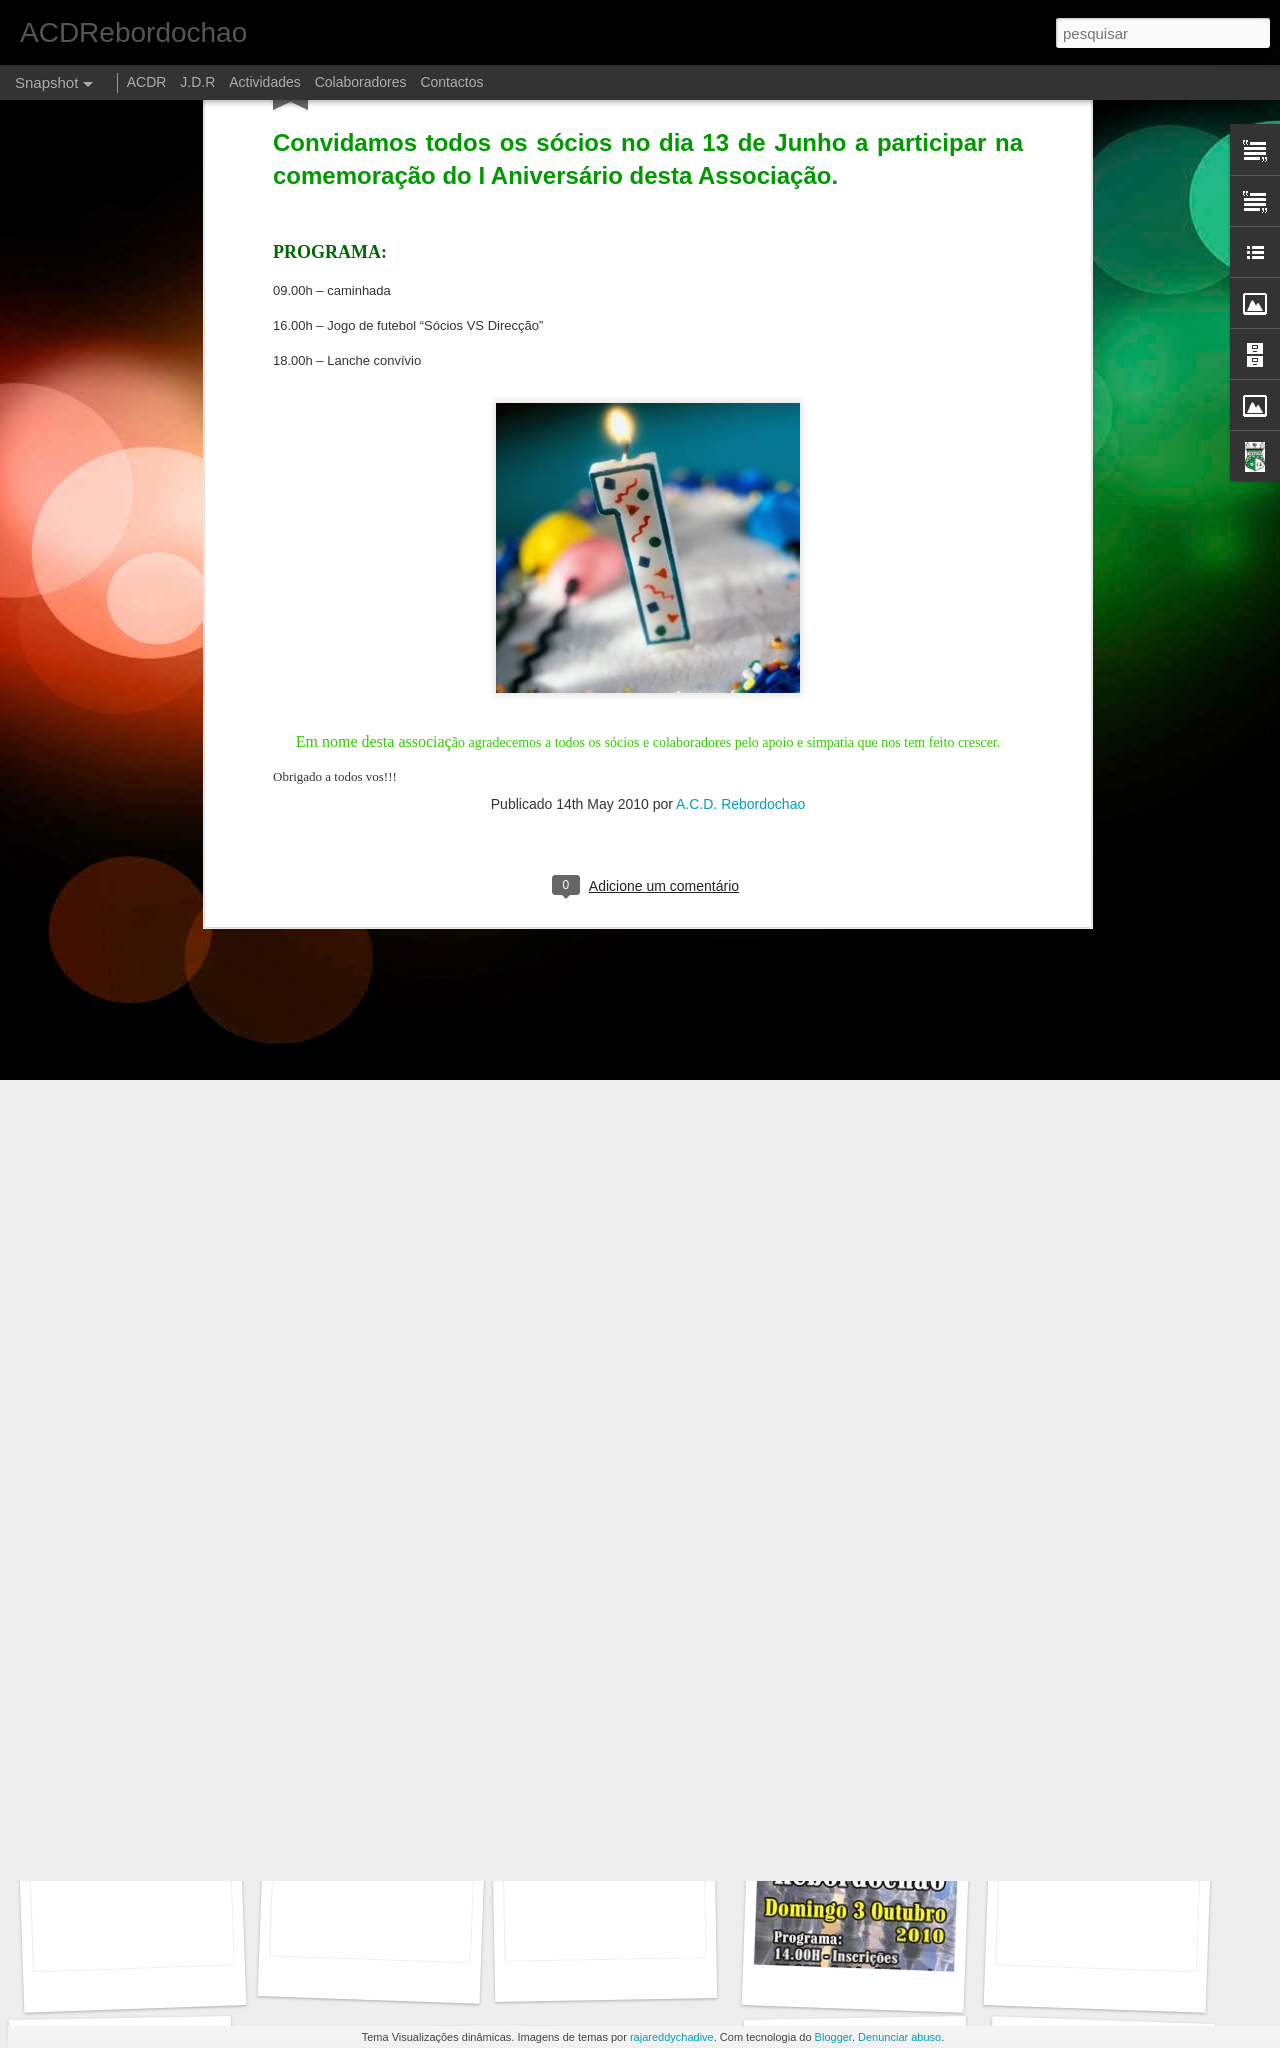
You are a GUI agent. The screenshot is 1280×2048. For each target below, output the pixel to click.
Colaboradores (361, 82)
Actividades (265, 82)
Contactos (451, 82)
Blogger (833, 2037)
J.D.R (197, 82)
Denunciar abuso (899, 2037)
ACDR (149, 82)
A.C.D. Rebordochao (740, 583)
